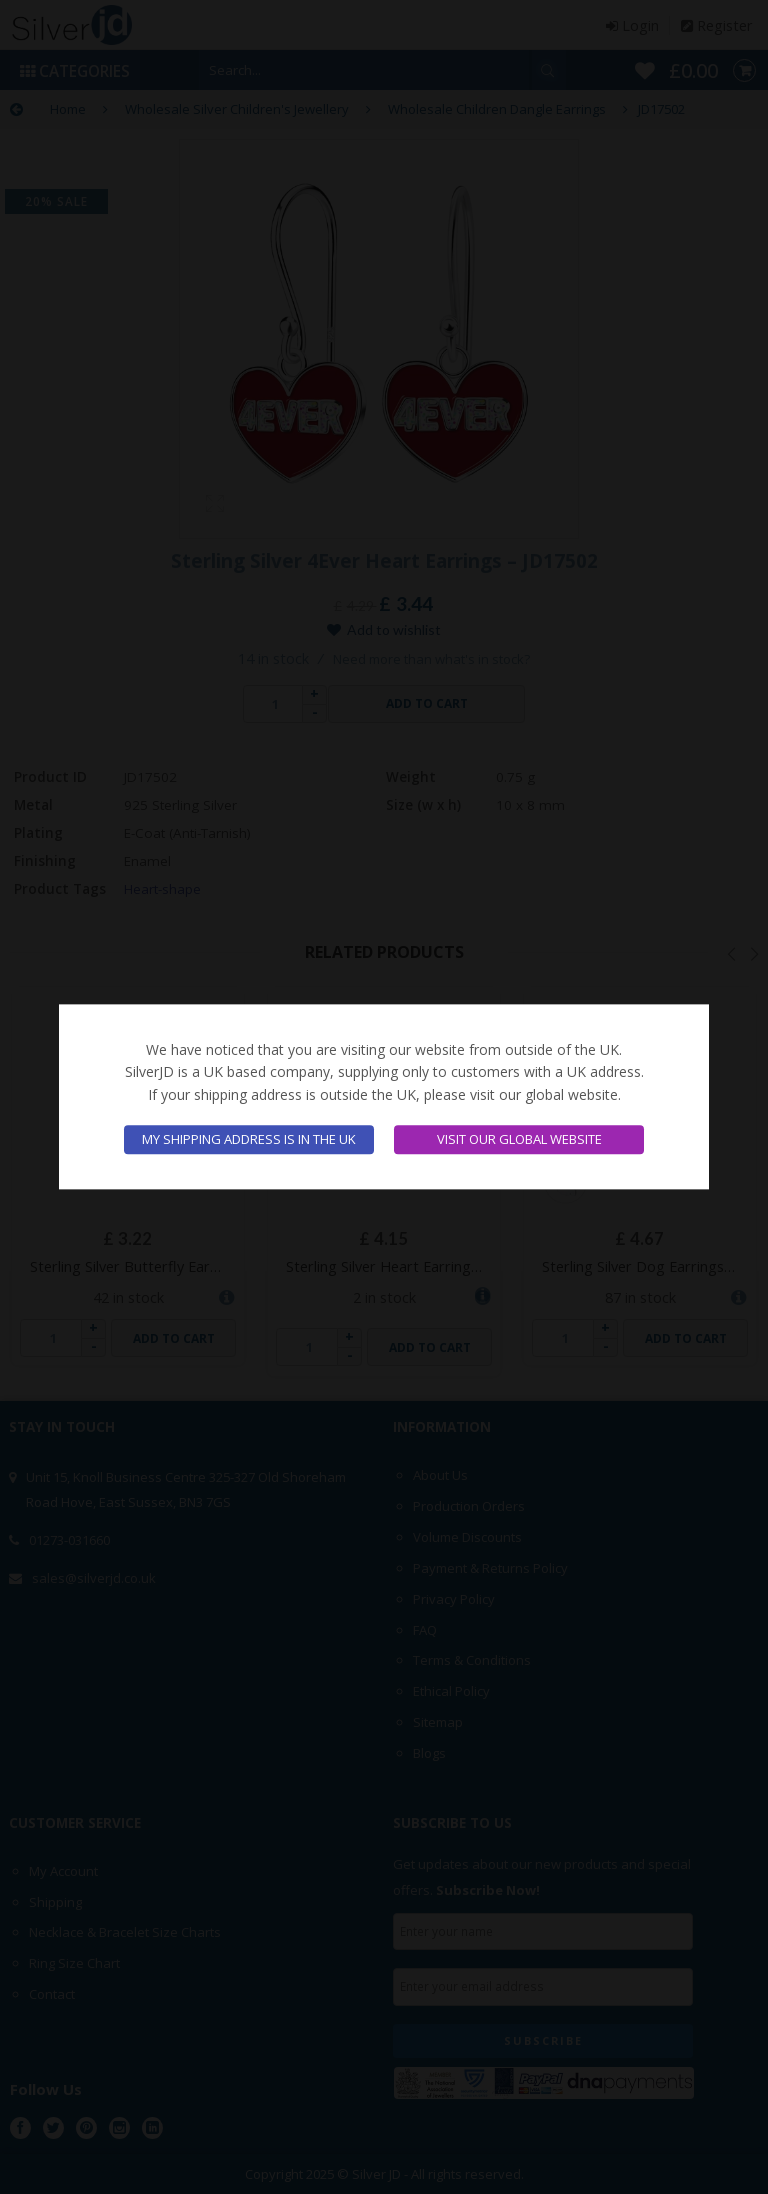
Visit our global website (519, 1140)
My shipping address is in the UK (249, 1140)
